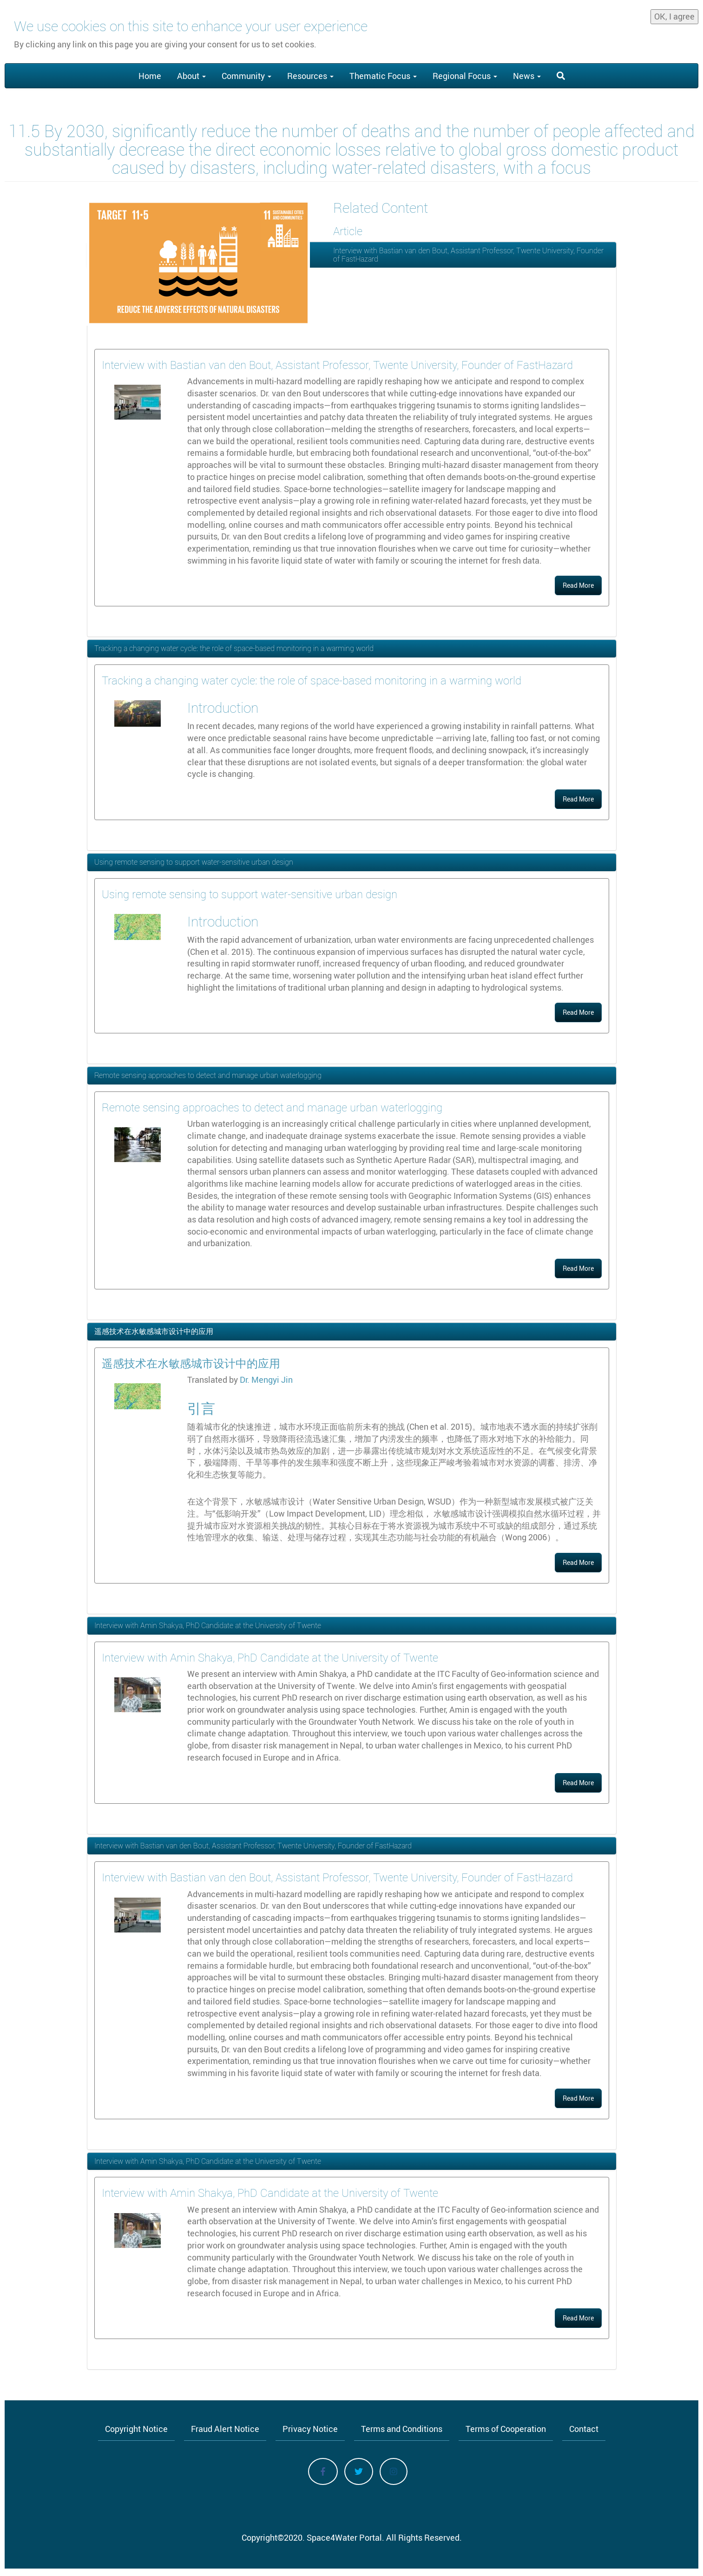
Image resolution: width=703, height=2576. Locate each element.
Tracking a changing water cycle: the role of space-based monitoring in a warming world (234, 648)
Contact (583, 2428)
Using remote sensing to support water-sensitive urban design (193, 862)
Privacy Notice (310, 2428)
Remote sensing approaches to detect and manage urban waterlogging (208, 1075)
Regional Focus (465, 75)
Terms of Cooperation (506, 2428)
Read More (578, 585)
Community (246, 75)
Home (149, 75)
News (527, 75)
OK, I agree (674, 14)
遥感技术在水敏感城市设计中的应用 (153, 1331)
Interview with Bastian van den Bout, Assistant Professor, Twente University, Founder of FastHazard (468, 254)
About (191, 75)
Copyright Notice (136, 2428)
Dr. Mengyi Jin (266, 1379)
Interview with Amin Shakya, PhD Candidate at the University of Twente (207, 1625)
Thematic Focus (383, 75)
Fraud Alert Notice (225, 2428)
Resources (310, 75)
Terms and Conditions (401, 2428)
